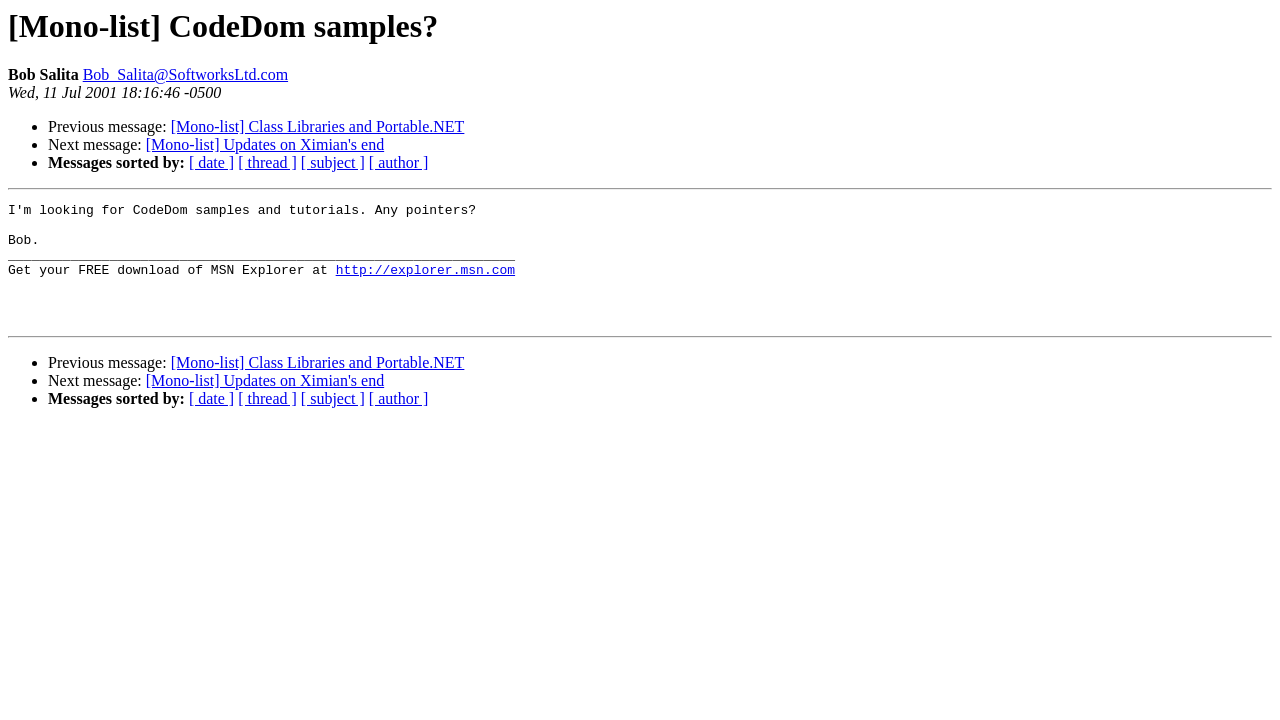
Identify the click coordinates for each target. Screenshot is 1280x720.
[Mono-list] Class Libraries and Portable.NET (318, 126)
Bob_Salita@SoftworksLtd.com (185, 74)
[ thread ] (267, 162)
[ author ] (399, 162)
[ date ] (211, 162)
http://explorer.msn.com (425, 284)
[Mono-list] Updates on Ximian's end (265, 144)
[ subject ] (333, 162)
